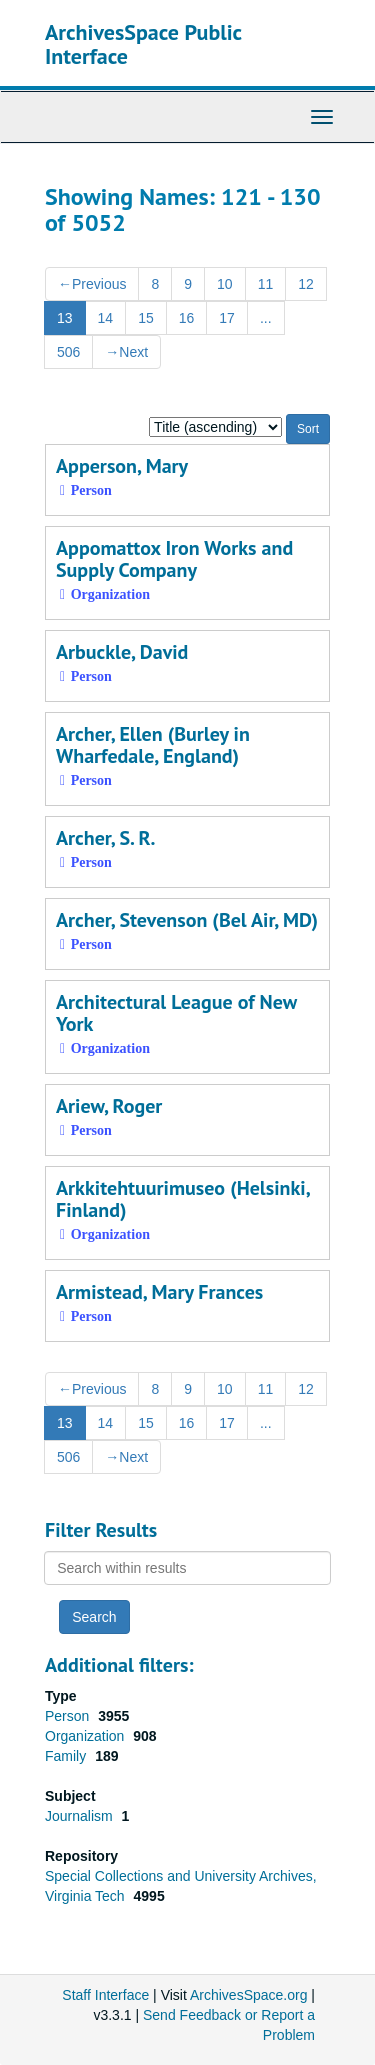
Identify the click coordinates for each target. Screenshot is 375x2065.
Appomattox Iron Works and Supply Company (174, 559)
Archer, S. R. (106, 838)
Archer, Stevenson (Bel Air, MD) (187, 920)
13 (65, 318)
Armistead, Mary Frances (159, 1292)
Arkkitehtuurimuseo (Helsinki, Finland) (182, 1199)
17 (227, 318)
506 (68, 352)
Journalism (81, 1816)
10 (225, 284)
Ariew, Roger (109, 1106)
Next (126, 352)
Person (69, 1716)
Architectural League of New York (176, 1013)
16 (187, 318)
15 (146, 318)
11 (266, 284)
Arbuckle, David (122, 652)
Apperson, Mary (122, 466)
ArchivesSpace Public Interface (143, 44)
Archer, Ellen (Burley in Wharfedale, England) (153, 745)
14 (106, 318)
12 (306, 284)
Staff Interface (105, 1995)
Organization (86, 1736)
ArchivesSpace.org (249, 1995)
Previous (92, 284)
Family (67, 1756)
